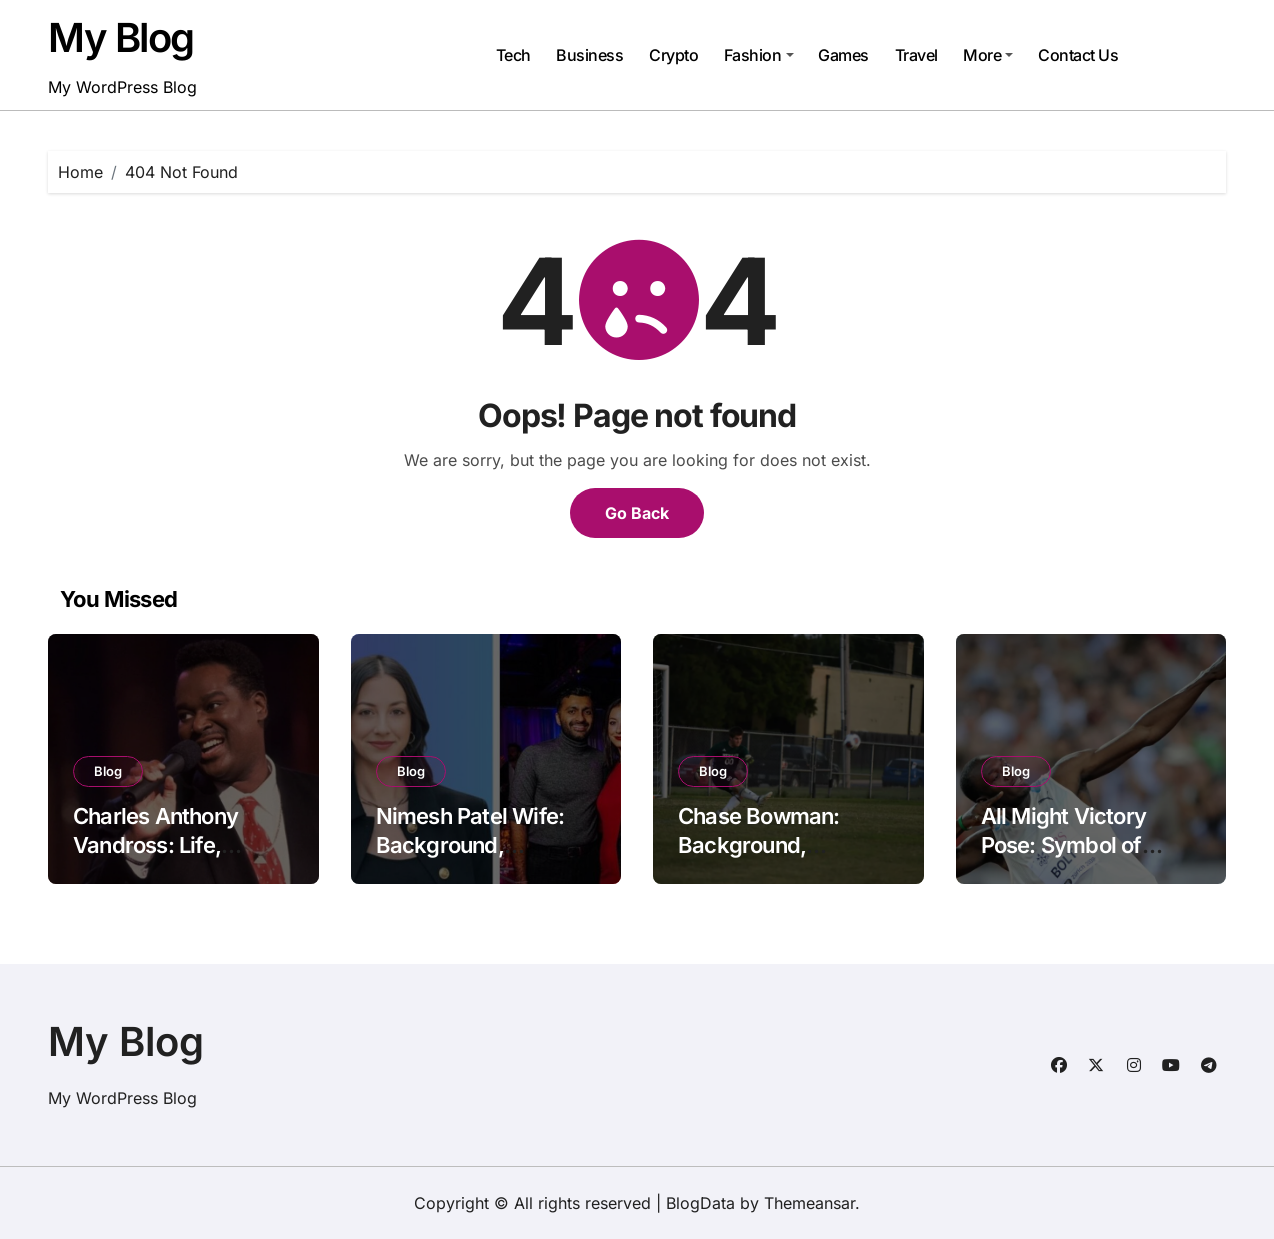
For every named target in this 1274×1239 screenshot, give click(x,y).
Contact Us (1078, 55)
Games (843, 55)
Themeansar (809, 1203)
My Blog (121, 37)
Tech (513, 55)
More (988, 55)
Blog (108, 771)
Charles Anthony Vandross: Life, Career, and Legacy (170, 844)
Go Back (637, 513)
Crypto (673, 55)
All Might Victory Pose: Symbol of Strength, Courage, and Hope (1075, 859)
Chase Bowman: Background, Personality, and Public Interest (759, 859)
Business (589, 55)
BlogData (700, 1203)
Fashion (759, 55)
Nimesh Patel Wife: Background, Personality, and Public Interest (470, 859)
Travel (916, 55)
